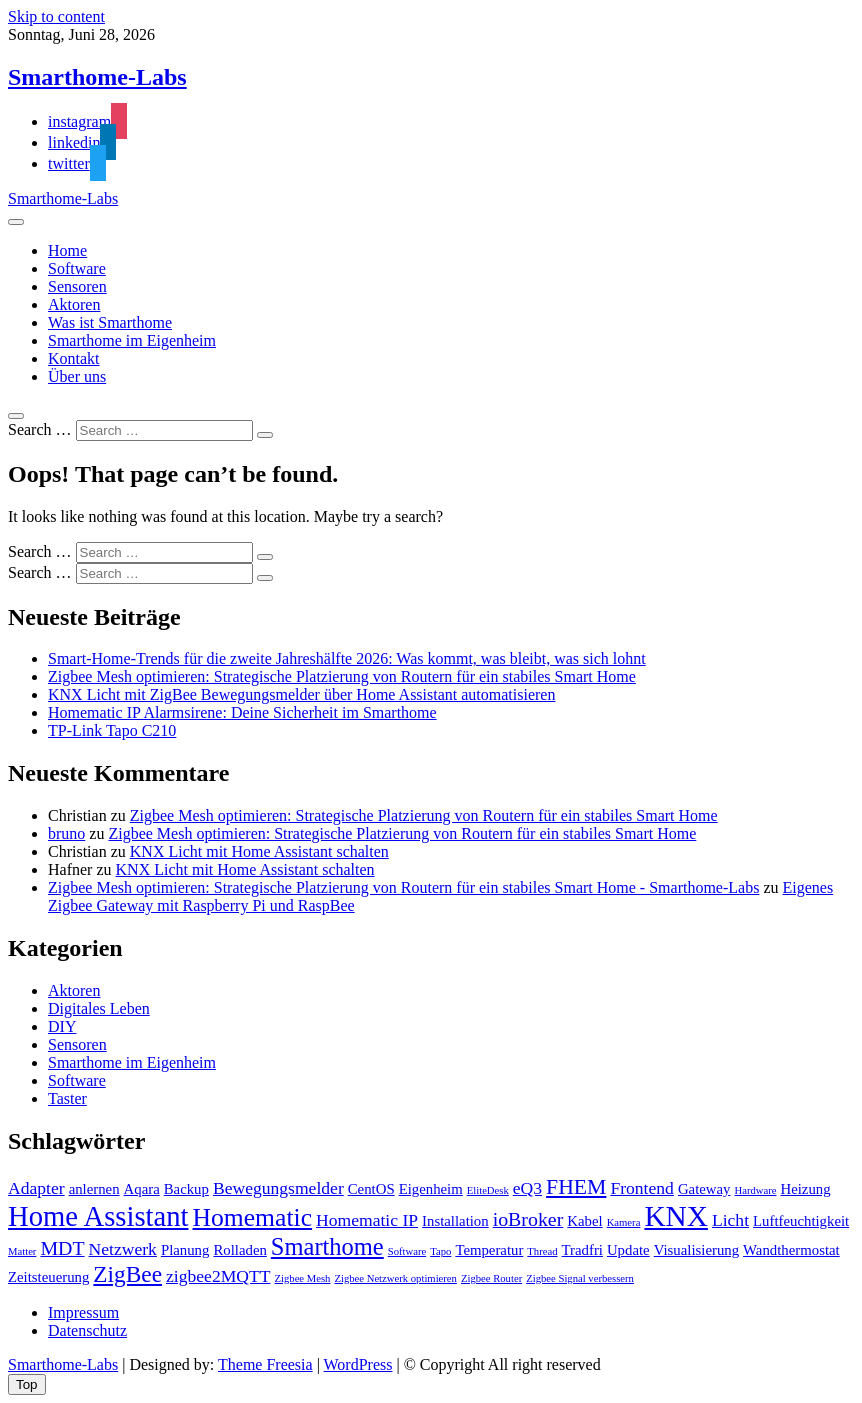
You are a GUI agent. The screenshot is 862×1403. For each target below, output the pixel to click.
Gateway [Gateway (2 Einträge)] (704, 1189)
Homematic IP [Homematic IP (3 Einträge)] (367, 1220)
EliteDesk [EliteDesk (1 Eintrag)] (488, 1190)
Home (67, 250)
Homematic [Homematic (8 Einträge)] (253, 1217)
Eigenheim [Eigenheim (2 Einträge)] (431, 1189)
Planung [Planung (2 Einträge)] (185, 1250)
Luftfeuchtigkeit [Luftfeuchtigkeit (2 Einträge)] (801, 1221)
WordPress (358, 1364)
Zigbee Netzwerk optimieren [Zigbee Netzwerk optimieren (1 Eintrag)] (395, 1278)
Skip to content (56, 16)
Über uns (77, 376)
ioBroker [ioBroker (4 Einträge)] (528, 1219)
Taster (67, 1098)
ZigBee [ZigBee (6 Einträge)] (127, 1274)
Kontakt (74, 358)
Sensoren (77, 286)
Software (77, 268)
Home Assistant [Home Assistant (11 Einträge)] (98, 1216)
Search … (40, 429)
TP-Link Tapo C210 (112, 730)
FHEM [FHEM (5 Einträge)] (576, 1187)
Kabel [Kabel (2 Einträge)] (584, 1221)
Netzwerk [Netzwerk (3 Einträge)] (123, 1249)
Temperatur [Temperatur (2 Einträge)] (489, 1250)
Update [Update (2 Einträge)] (628, 1250)
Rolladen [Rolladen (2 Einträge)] (239, 1250)
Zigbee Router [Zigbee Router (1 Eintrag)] (491, 1278)
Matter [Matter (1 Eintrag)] (22, 1251)
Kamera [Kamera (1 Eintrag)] (624, 1222)
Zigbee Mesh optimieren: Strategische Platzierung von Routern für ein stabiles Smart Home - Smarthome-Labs (403, 887)
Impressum (83, 1312)
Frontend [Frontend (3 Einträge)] (641, 1188)
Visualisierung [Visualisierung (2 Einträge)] (696, 1250)
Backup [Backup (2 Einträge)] (186, 1189)
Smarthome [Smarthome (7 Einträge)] (327, 1246)
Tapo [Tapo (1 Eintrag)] (440, 1251)
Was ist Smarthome (110, 322)
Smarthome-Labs (97, 77)
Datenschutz (87, 1330)
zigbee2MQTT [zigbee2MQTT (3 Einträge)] (218, 1276)
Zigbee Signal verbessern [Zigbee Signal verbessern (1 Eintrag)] (580, 1278)
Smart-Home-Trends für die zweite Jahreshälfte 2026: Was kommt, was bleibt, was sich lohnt (347, 658)
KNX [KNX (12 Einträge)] (676, 1216)
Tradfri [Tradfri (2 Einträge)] (582, 1250)
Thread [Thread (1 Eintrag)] (542, 1251)
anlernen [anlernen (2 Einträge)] (94, 1189)
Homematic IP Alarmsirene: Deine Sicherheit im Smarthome (242, 712)
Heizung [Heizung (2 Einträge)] (806, 1189)
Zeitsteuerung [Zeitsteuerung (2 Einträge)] (48, 1277)
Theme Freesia (265, 1364)
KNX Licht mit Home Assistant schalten (259, 851)
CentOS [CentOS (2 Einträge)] (371, 1189)
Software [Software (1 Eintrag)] (407, 1251)
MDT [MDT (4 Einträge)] (62, 1248)
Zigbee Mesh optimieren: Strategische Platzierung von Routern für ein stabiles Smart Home (342, 676)
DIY (62, 1026)
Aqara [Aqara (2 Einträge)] (142, 1189)
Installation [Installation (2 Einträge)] (455, 1221)
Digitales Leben (99, 1008)
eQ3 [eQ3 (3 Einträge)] (527, 1188)
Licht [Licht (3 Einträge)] (730, 1220)
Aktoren (74, 304)
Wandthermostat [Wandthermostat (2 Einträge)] (791, 1250)
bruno (66, 833)
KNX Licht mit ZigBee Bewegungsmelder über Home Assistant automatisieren (301, 694)
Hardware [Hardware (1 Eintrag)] (755, 1190)
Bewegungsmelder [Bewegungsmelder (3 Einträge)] (278, 1188)
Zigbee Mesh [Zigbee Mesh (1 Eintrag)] (303, 1278)
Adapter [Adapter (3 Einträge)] (36, 1188)
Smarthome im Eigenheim (132, 340)
